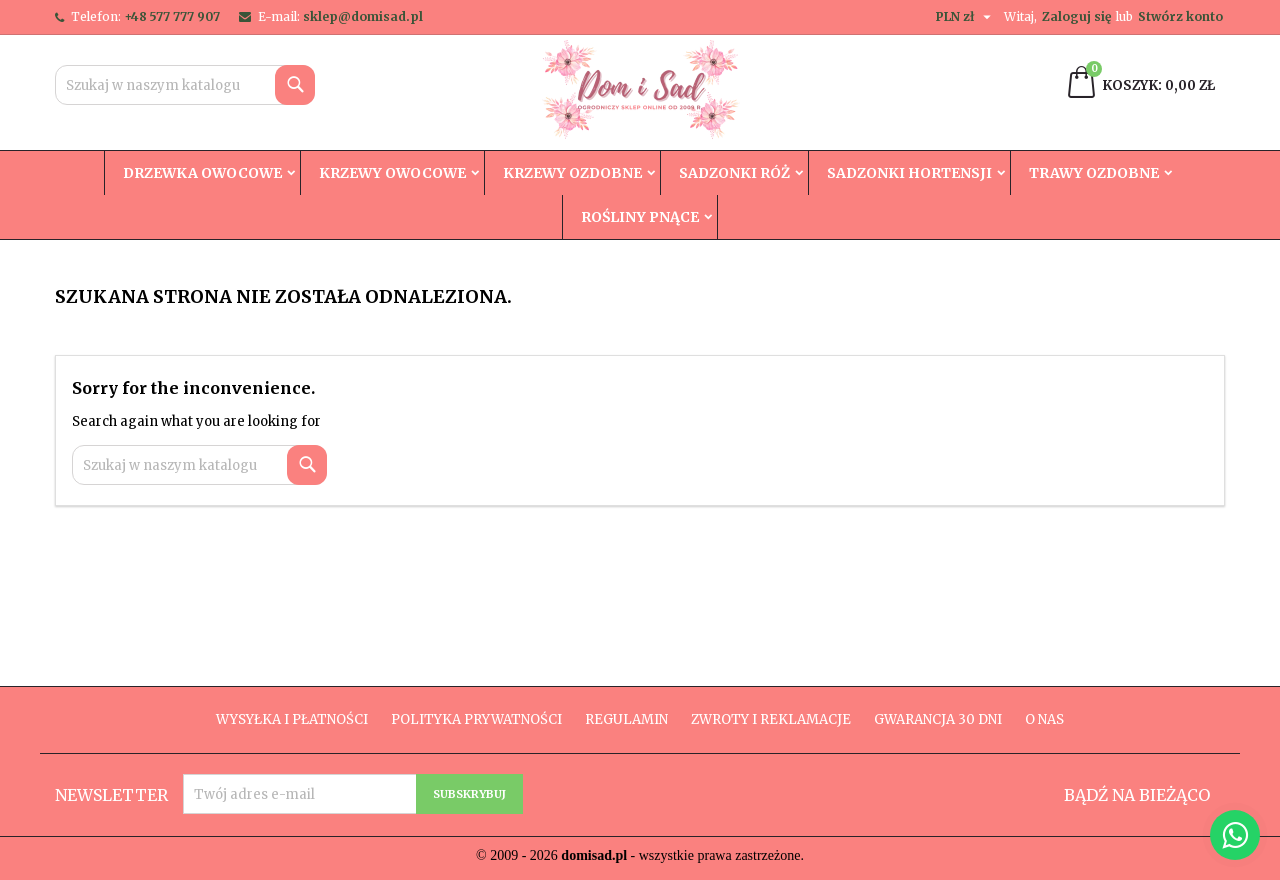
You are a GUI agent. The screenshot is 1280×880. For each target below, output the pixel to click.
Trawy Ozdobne (1094, 173)
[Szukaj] (185, 85)
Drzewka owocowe (202, 173)
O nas (1044, 719)
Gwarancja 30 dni (938, 719)
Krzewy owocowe (392, 173)
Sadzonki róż (734, 173)
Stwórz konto (1180, 16)
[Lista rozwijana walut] (966, 17)
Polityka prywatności (476, 719)
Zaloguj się (1076, 16)
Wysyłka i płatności (292, 719)
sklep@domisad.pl (363, 16)
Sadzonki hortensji (909, 173)
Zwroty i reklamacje (771, 719)
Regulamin (626, 719)
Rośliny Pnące (640, 217)
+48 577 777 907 (172, 16)
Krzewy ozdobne (572, 173)
